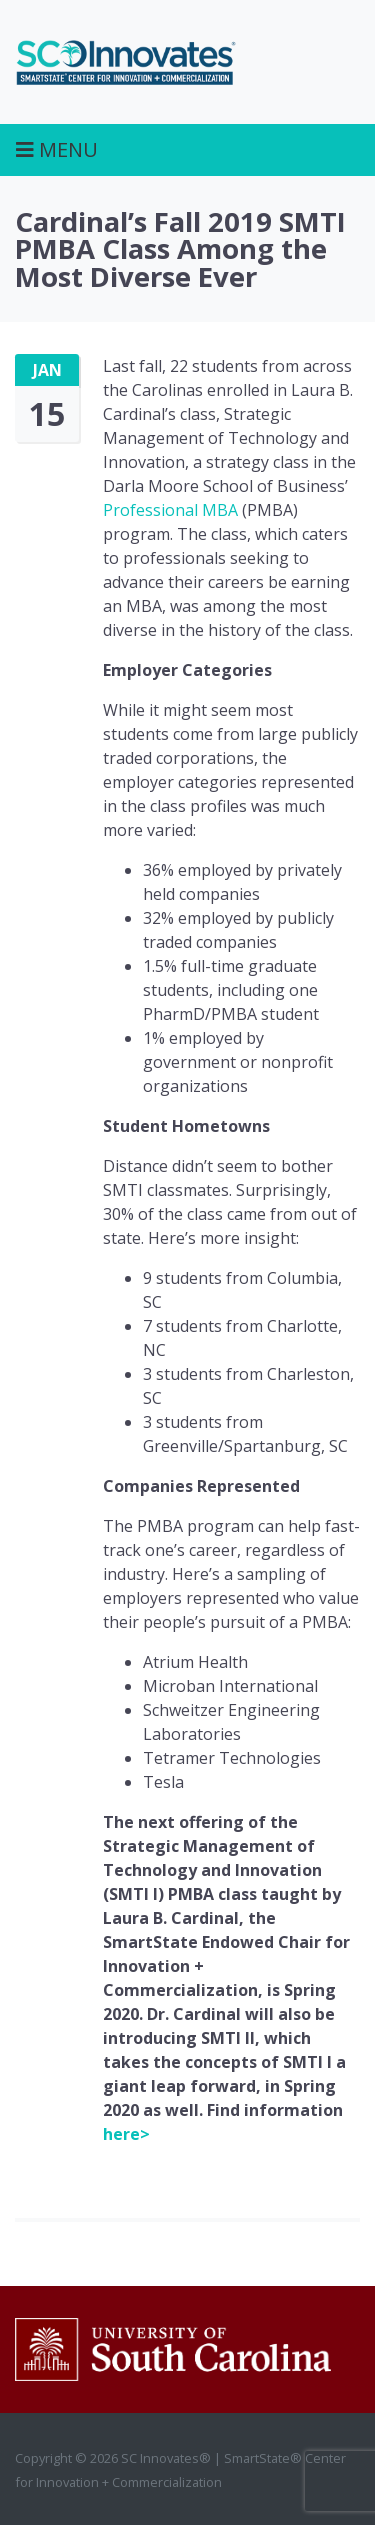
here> (126, 2134)
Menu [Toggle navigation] (57, 149)
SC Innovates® (126, 62)
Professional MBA (170, 510)
